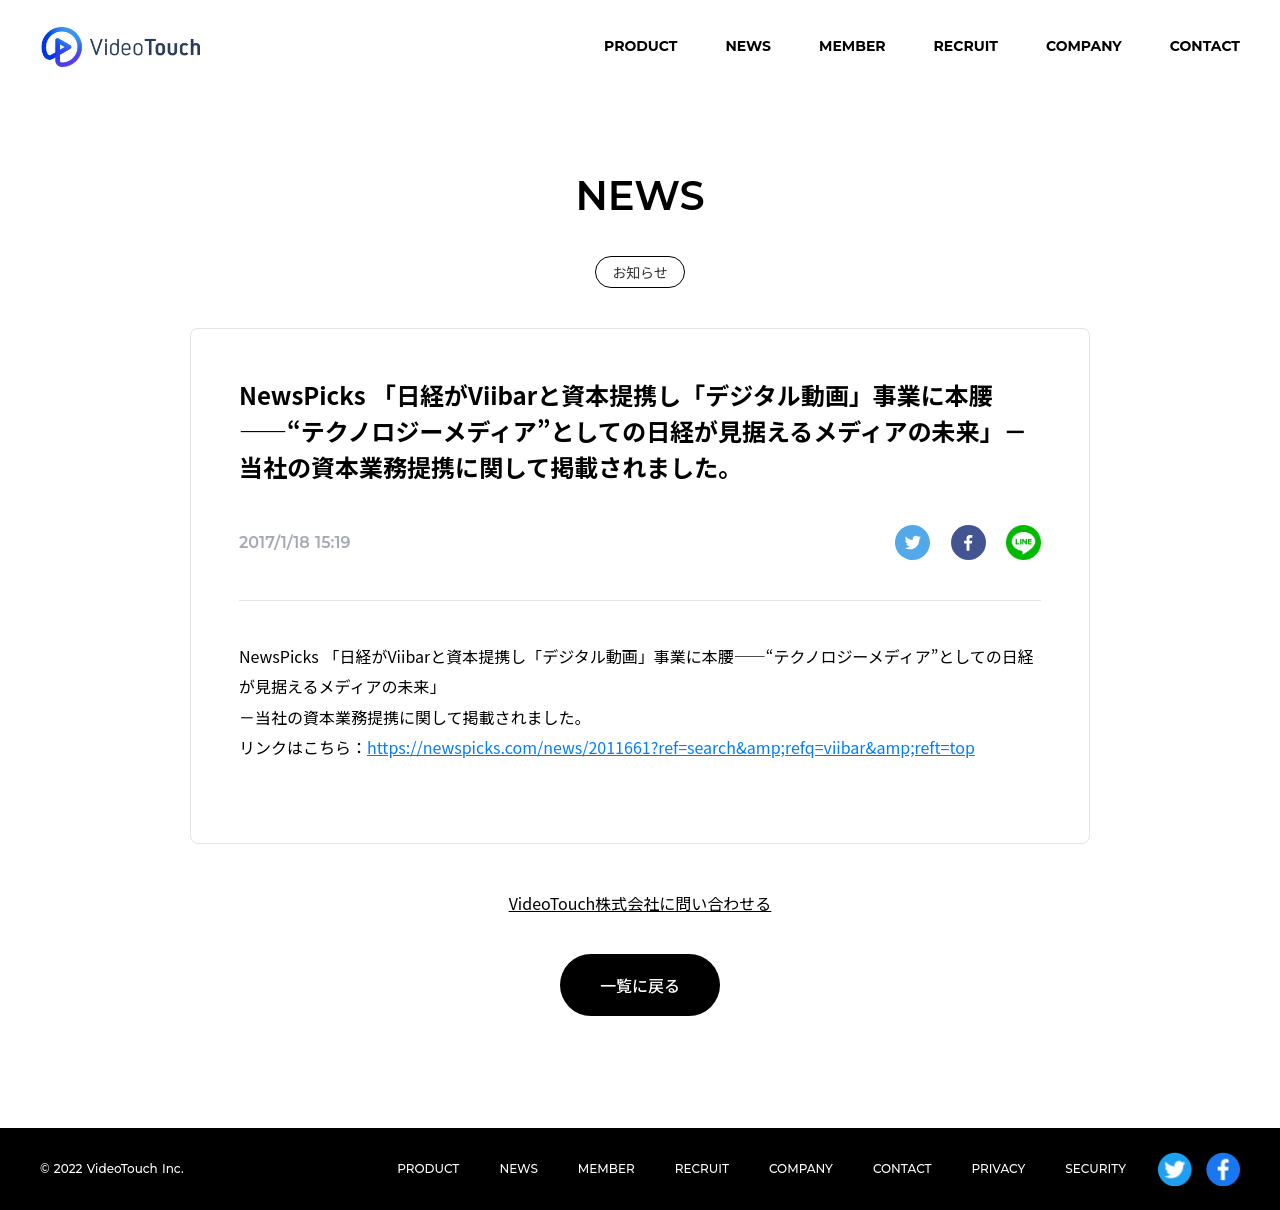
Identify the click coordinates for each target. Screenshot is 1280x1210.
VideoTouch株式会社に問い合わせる (640, 903)
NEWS (748, 46)
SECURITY (1095, 1168)
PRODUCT (640, 46)
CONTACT (1205, 46)
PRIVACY (999, 1168)
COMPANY (1084, 46)
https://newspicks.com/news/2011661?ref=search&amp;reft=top (671, 747)
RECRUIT (966, 46)
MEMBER (852, 46)
